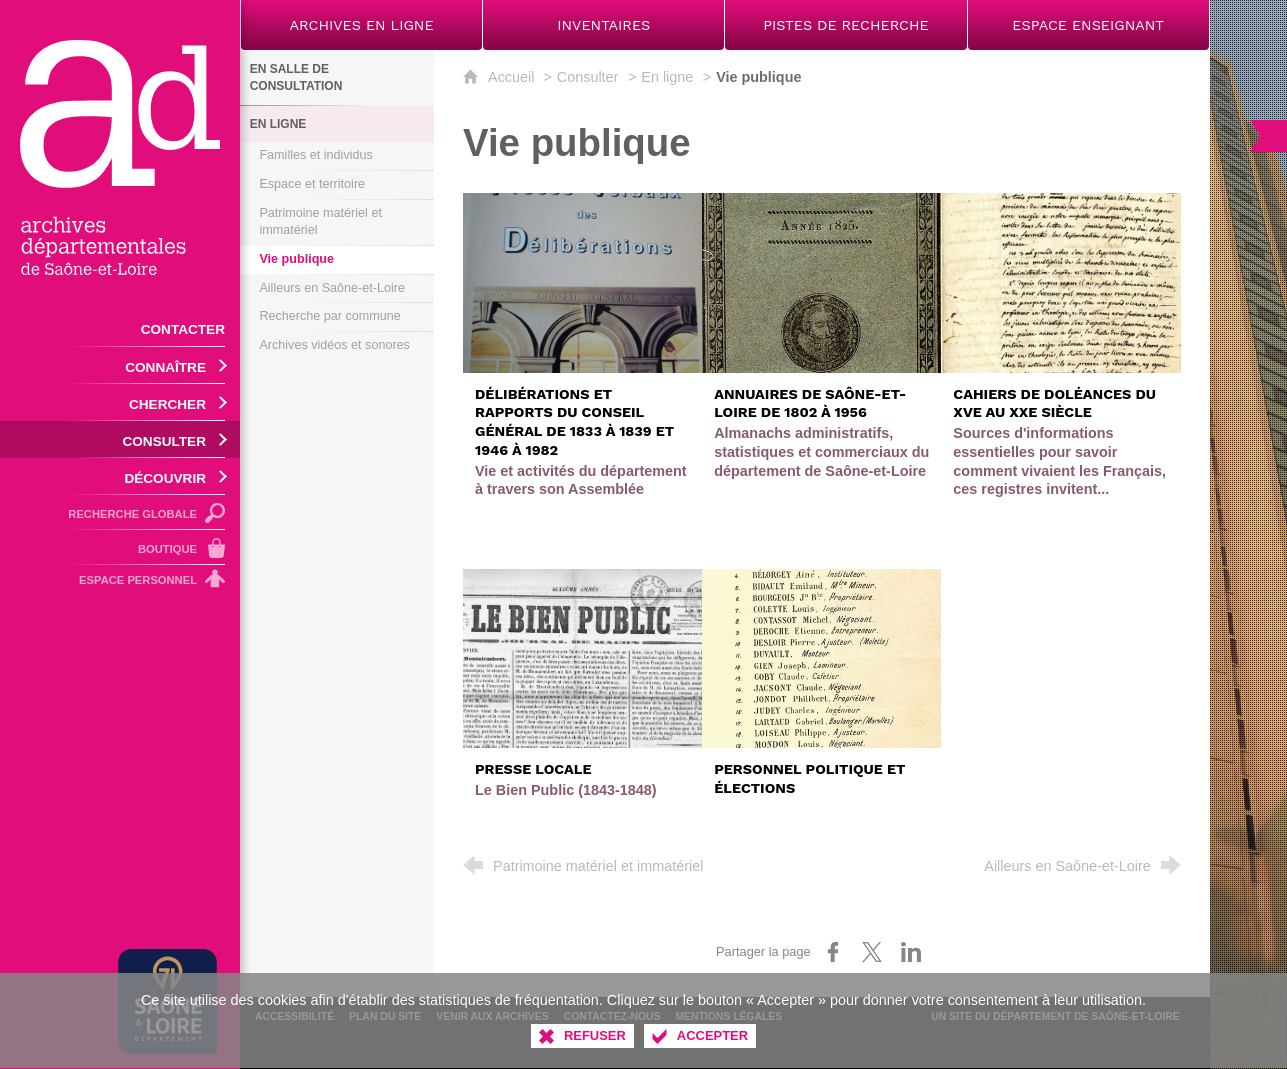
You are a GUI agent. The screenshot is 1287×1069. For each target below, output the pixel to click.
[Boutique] (120, 547)
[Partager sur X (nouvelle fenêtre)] (872, 952)
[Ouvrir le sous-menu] (120, 365)
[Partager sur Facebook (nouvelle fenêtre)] (833, 952)
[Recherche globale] (120, 512)
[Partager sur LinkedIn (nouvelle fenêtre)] (911, 952)
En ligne (667, 77)
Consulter (588, 77)
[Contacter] (120, 328)
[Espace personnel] (120, 583)
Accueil (513, 77)
